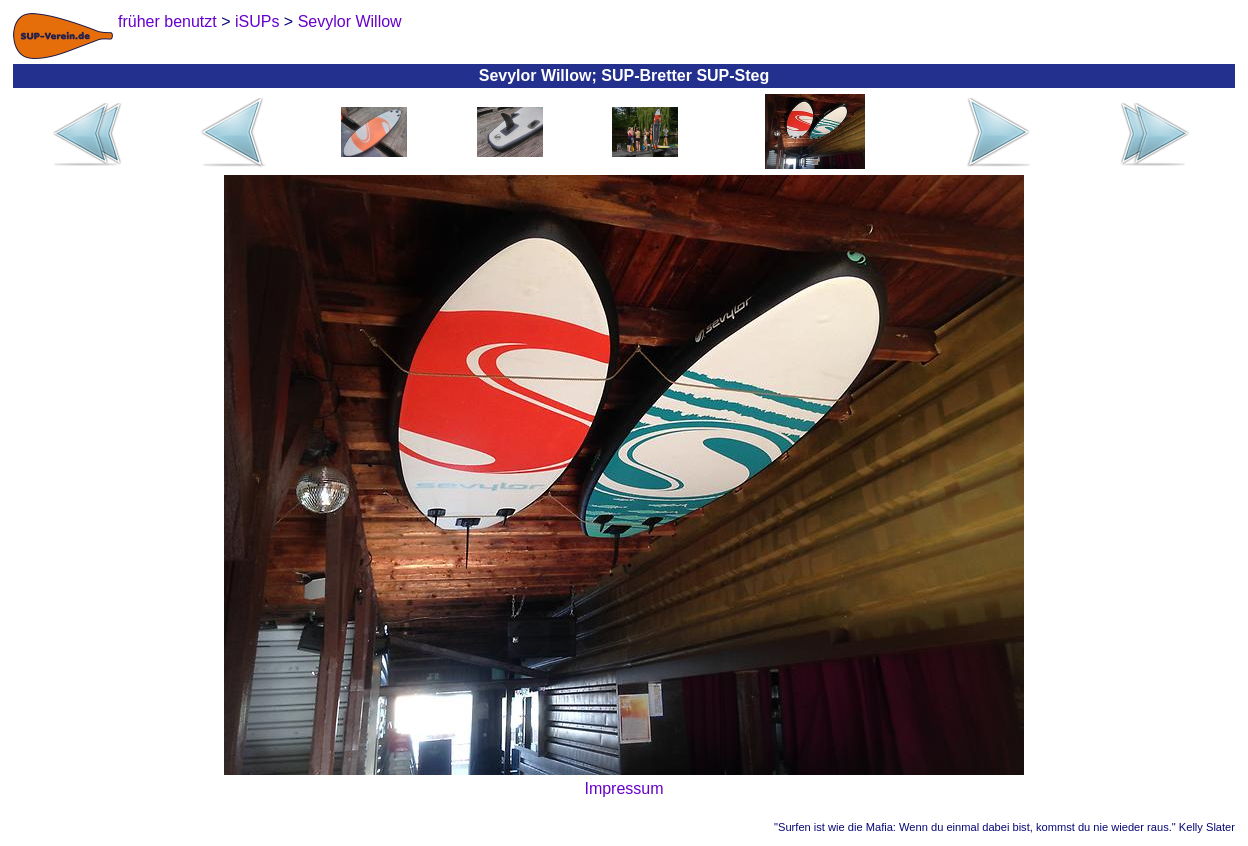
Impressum (623, 788)
